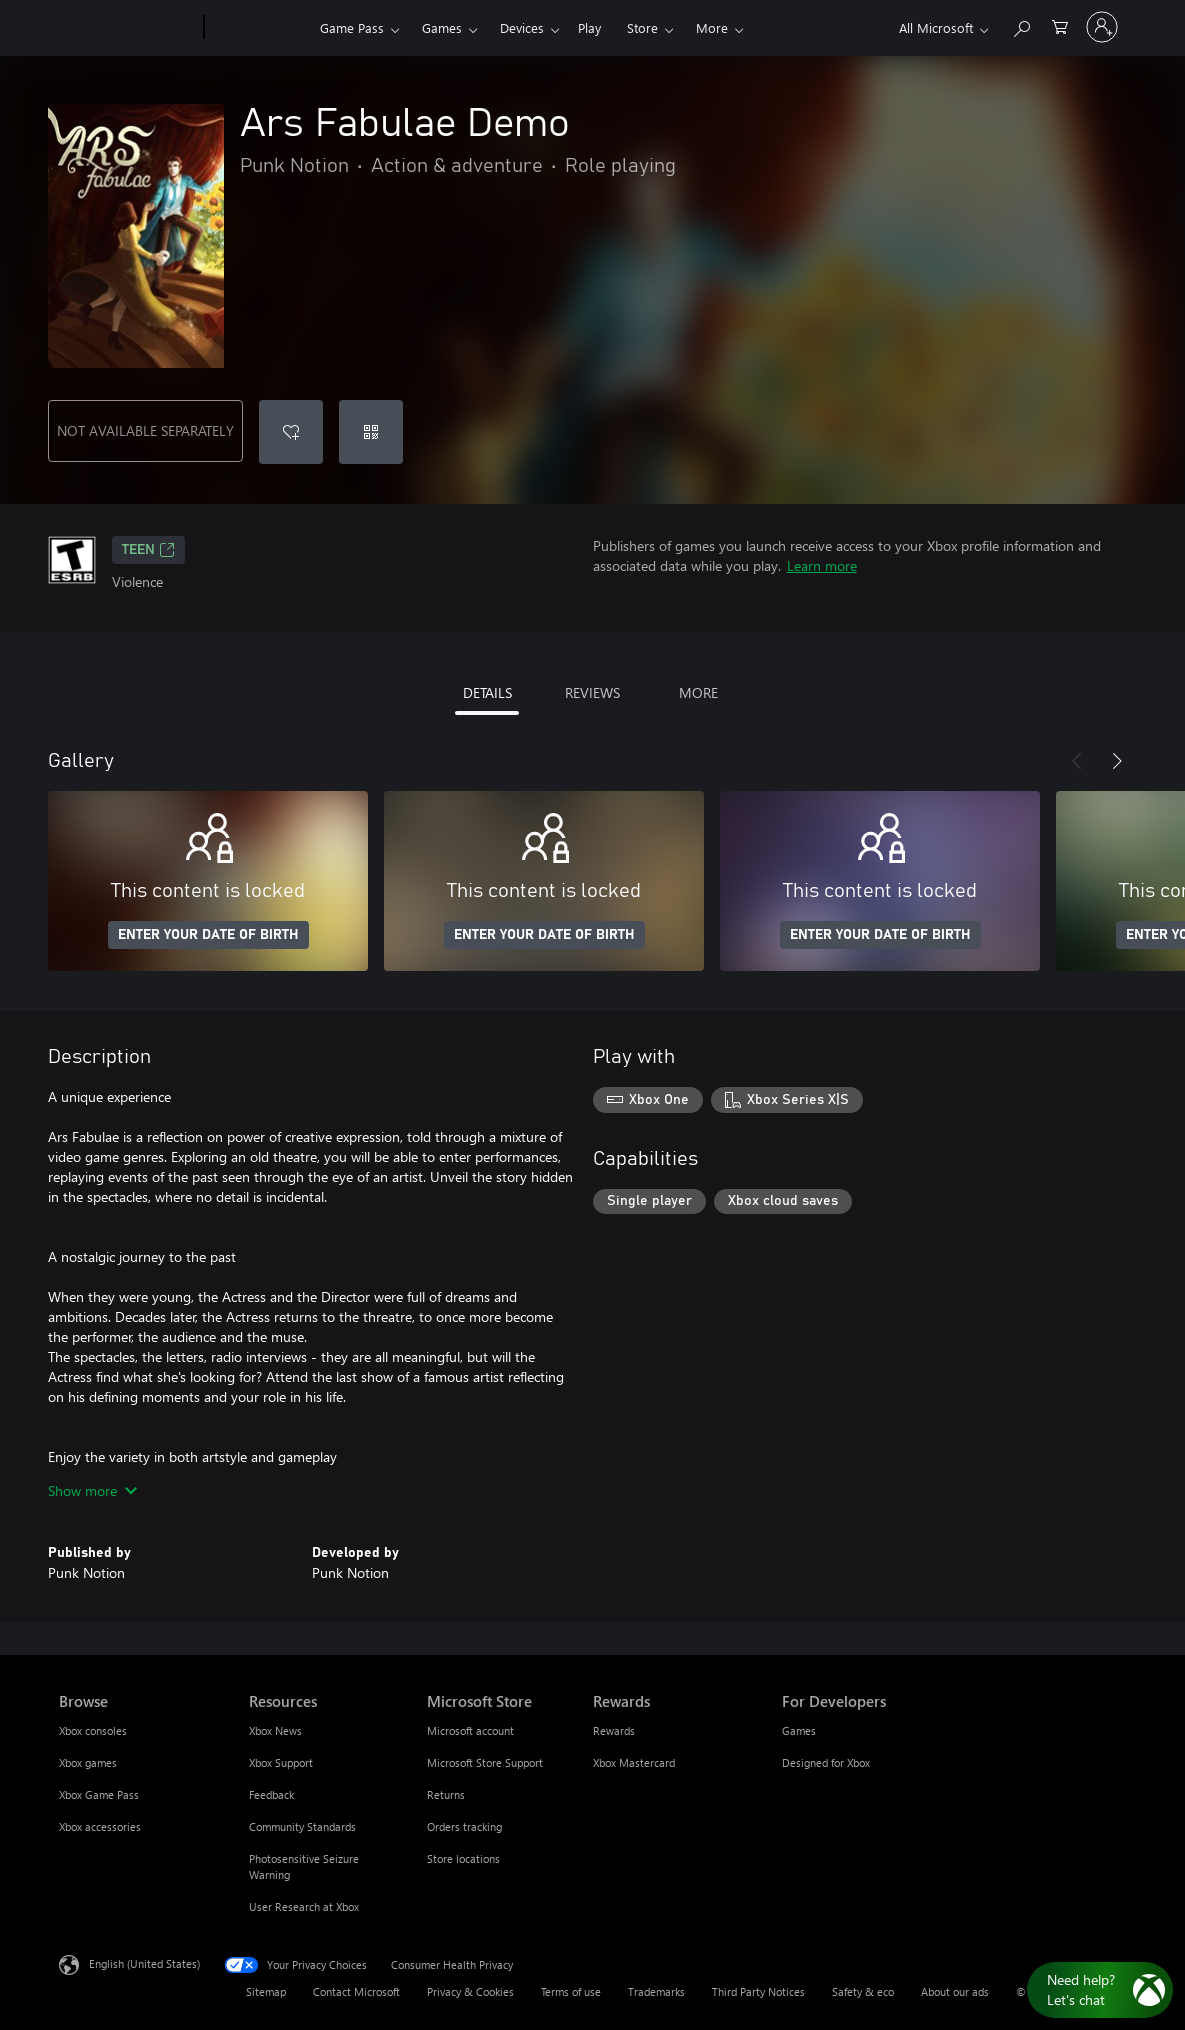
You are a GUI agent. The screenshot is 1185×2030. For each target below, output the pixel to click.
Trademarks (656, 1991)
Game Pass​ (352, 27)
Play (589, 27)
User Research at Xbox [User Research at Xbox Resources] (304, 1906)
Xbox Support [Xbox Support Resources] (281, 1762)
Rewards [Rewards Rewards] (614, 1730)
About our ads (955, 1991)
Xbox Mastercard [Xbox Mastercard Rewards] (634, 1762)
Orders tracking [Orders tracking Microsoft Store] (464, 1826)
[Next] (1117, 761)
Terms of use (571, 1991)
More (712, 27)
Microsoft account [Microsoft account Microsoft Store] (470, 1730)
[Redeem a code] (371, 432)
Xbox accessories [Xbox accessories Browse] (100, 1826)
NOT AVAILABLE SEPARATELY (145, 430)
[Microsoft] (127, 28)
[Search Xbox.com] (1021, 25)
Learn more (822, 565)
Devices (522, 27)
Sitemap (266, 1991)
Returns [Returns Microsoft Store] (446, 1794)
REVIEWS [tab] (592, 692)
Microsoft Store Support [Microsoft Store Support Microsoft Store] (485, 1762)
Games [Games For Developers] (799, 1730)
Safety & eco (863, 1991)
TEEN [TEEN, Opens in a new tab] (148, 550)
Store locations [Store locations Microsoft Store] (463, 1858)
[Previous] (1077, 761)
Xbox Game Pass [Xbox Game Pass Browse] (99, 1794)
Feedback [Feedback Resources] (271, 1794)
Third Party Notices (758, 1991)
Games (442, 27)
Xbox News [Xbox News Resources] (275, 1730)
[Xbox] (259, 28)
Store (642, 27)
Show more (92, 1490)
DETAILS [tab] (487, 692)
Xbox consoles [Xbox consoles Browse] (93, 1730)
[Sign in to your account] (1102, 27)
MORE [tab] (698, 692)
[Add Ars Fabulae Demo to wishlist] (291, 432)
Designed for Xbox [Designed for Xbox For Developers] (826, 1762)
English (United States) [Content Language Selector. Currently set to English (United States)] (144, 1963)
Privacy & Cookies (470, 1991)
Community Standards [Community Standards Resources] (302, 1826)
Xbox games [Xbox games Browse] (88, 1762)
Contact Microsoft (356, 1991)
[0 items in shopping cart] (1060, 25)
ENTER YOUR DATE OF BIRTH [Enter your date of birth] (208, 935)
